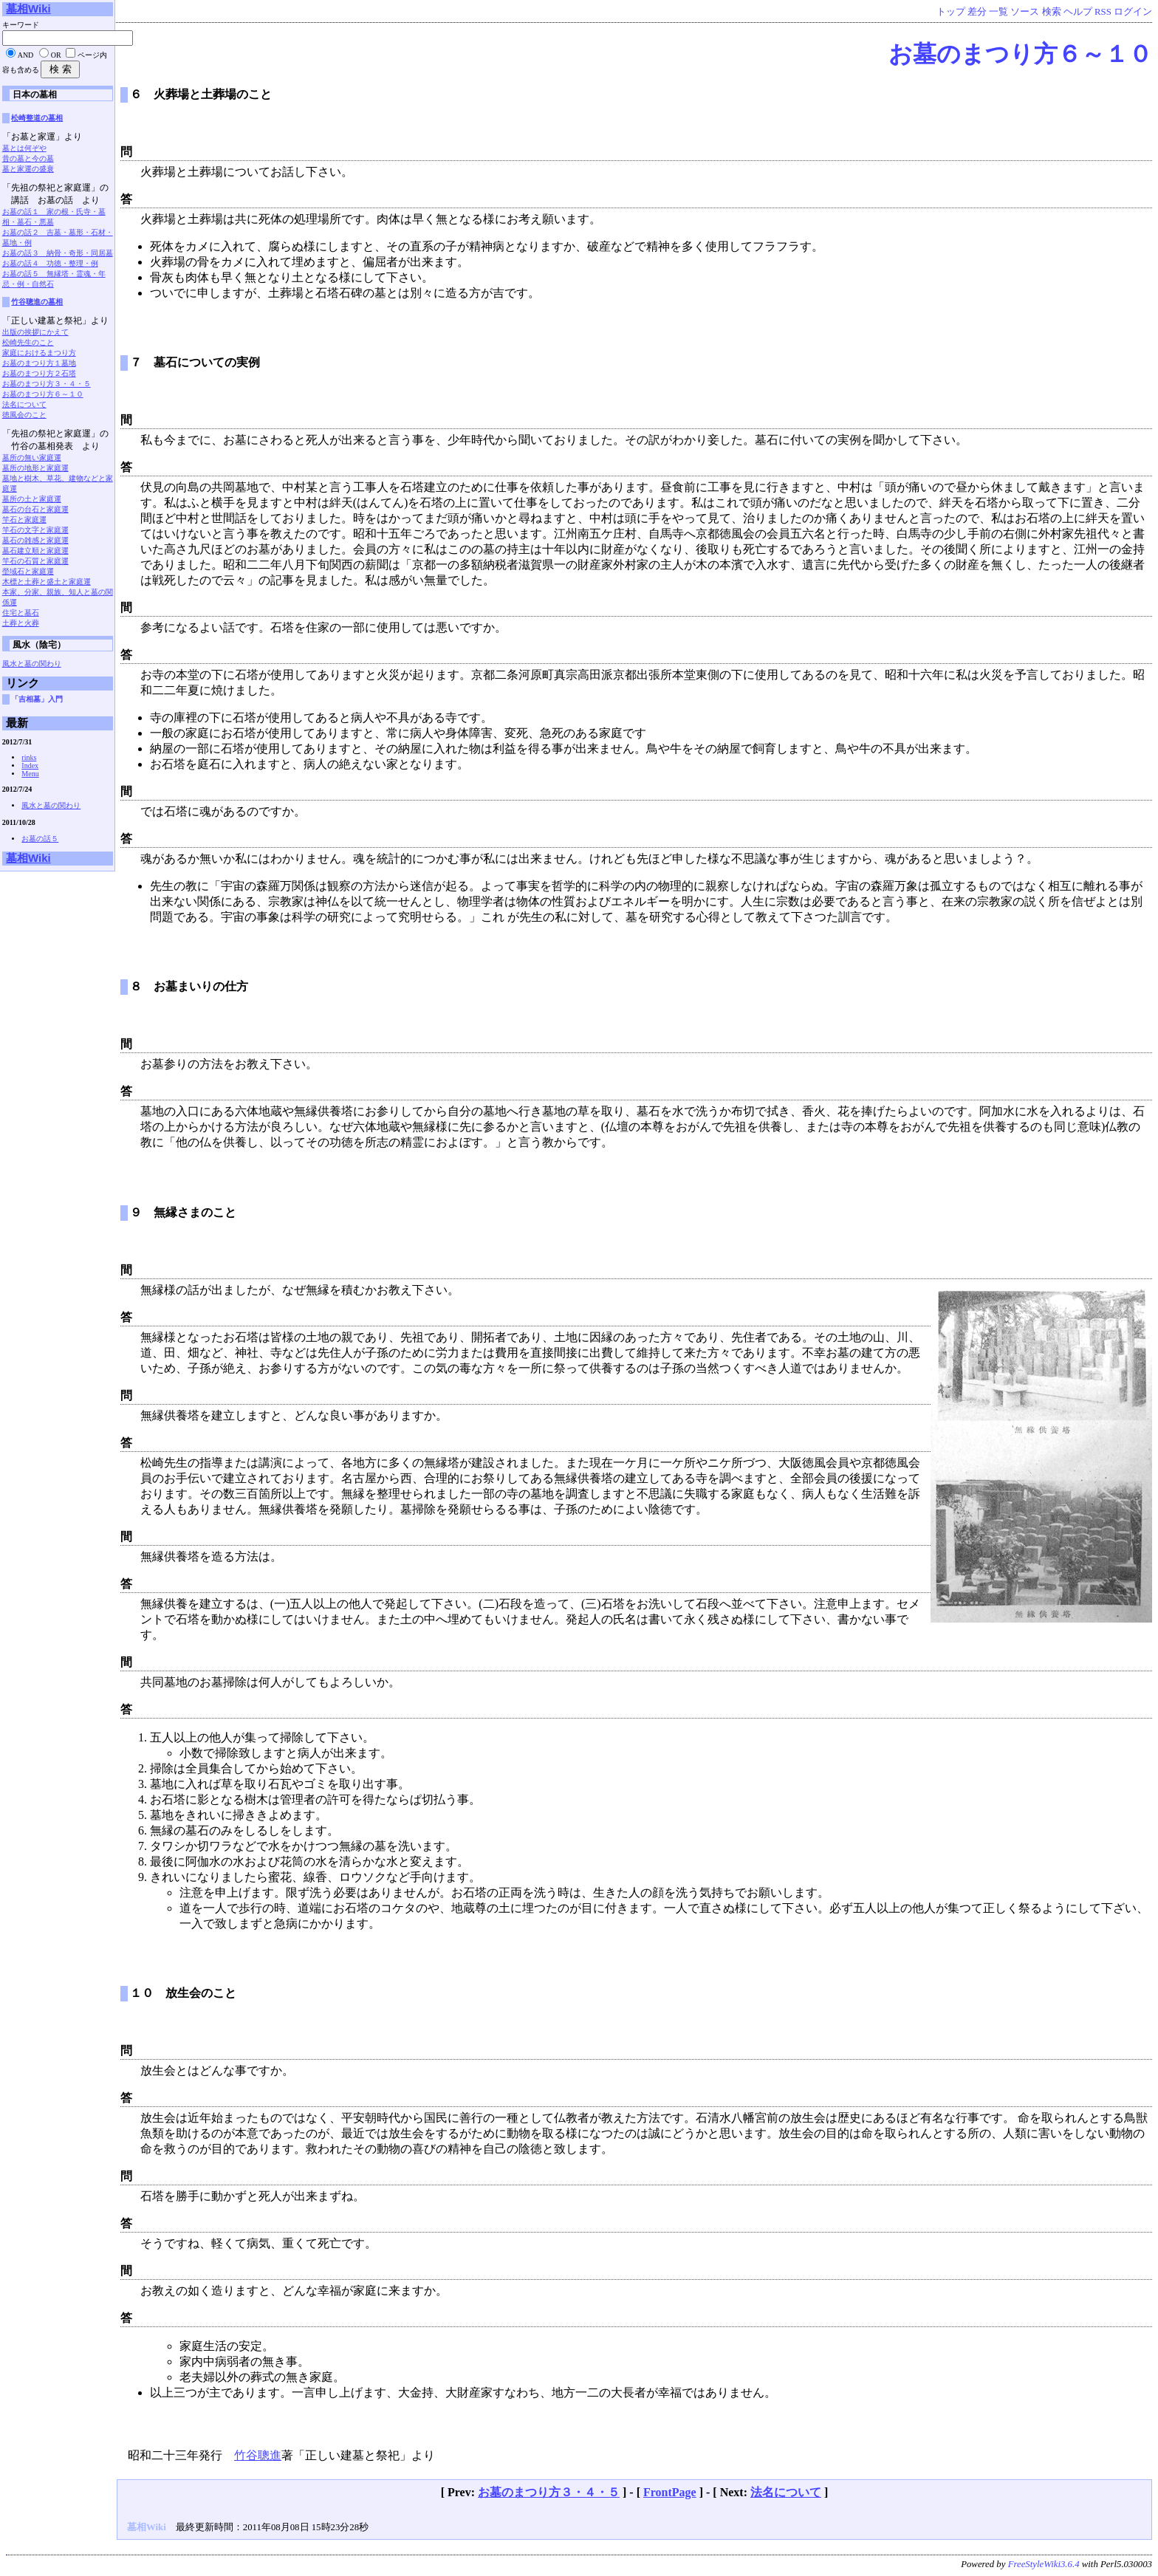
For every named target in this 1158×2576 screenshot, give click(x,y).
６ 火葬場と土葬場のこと (201, 94)
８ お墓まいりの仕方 (189, 986)
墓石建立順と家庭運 (35, 551)
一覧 (998, 12)
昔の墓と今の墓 (28, 158)
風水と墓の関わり (31, 664)
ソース (1024, 12)
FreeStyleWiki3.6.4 (1044, 2564)
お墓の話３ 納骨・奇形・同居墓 (57, 253)
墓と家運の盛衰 (28, 169)
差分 (977, 12)
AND (26, 55)
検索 (1051, 12)
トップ (950, 12)
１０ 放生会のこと (183, 1993)
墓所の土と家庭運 (31, 499)
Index (29, 765)
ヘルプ (1077, 12)
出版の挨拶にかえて (35, 332)
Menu (29, 774)
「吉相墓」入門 (37, 699)
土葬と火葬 (20, 623)
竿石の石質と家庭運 (35, 561)
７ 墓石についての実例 (195, 362)
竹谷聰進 (257, 2455)
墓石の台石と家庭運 (35, 509)
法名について (785, 2492)
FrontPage (669, 2492)
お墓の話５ (39, 839)
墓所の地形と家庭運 (35, 468)
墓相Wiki (28, 8)
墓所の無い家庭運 (31, 457)
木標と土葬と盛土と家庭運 (46, 582)
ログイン (1133, 12)
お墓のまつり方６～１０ (1020, 54)
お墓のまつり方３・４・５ (549, 2492)
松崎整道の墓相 (37, 118)
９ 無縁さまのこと (183, 1212)
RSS (1102, 12)
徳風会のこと (24, 415)
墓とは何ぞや (24, 148)
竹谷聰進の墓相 (37, 302)
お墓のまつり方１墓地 (39, 363)
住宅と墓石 (20, 613)
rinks (28, 757)
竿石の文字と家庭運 (35, 530)
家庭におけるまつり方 (39, 353)
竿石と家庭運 (24, 519)
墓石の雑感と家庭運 (35, 540)
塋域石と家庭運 (28, 571)
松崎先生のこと (28, 342)
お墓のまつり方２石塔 (39, 373)
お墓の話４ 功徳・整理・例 (50, 263)
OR (56, 55)
